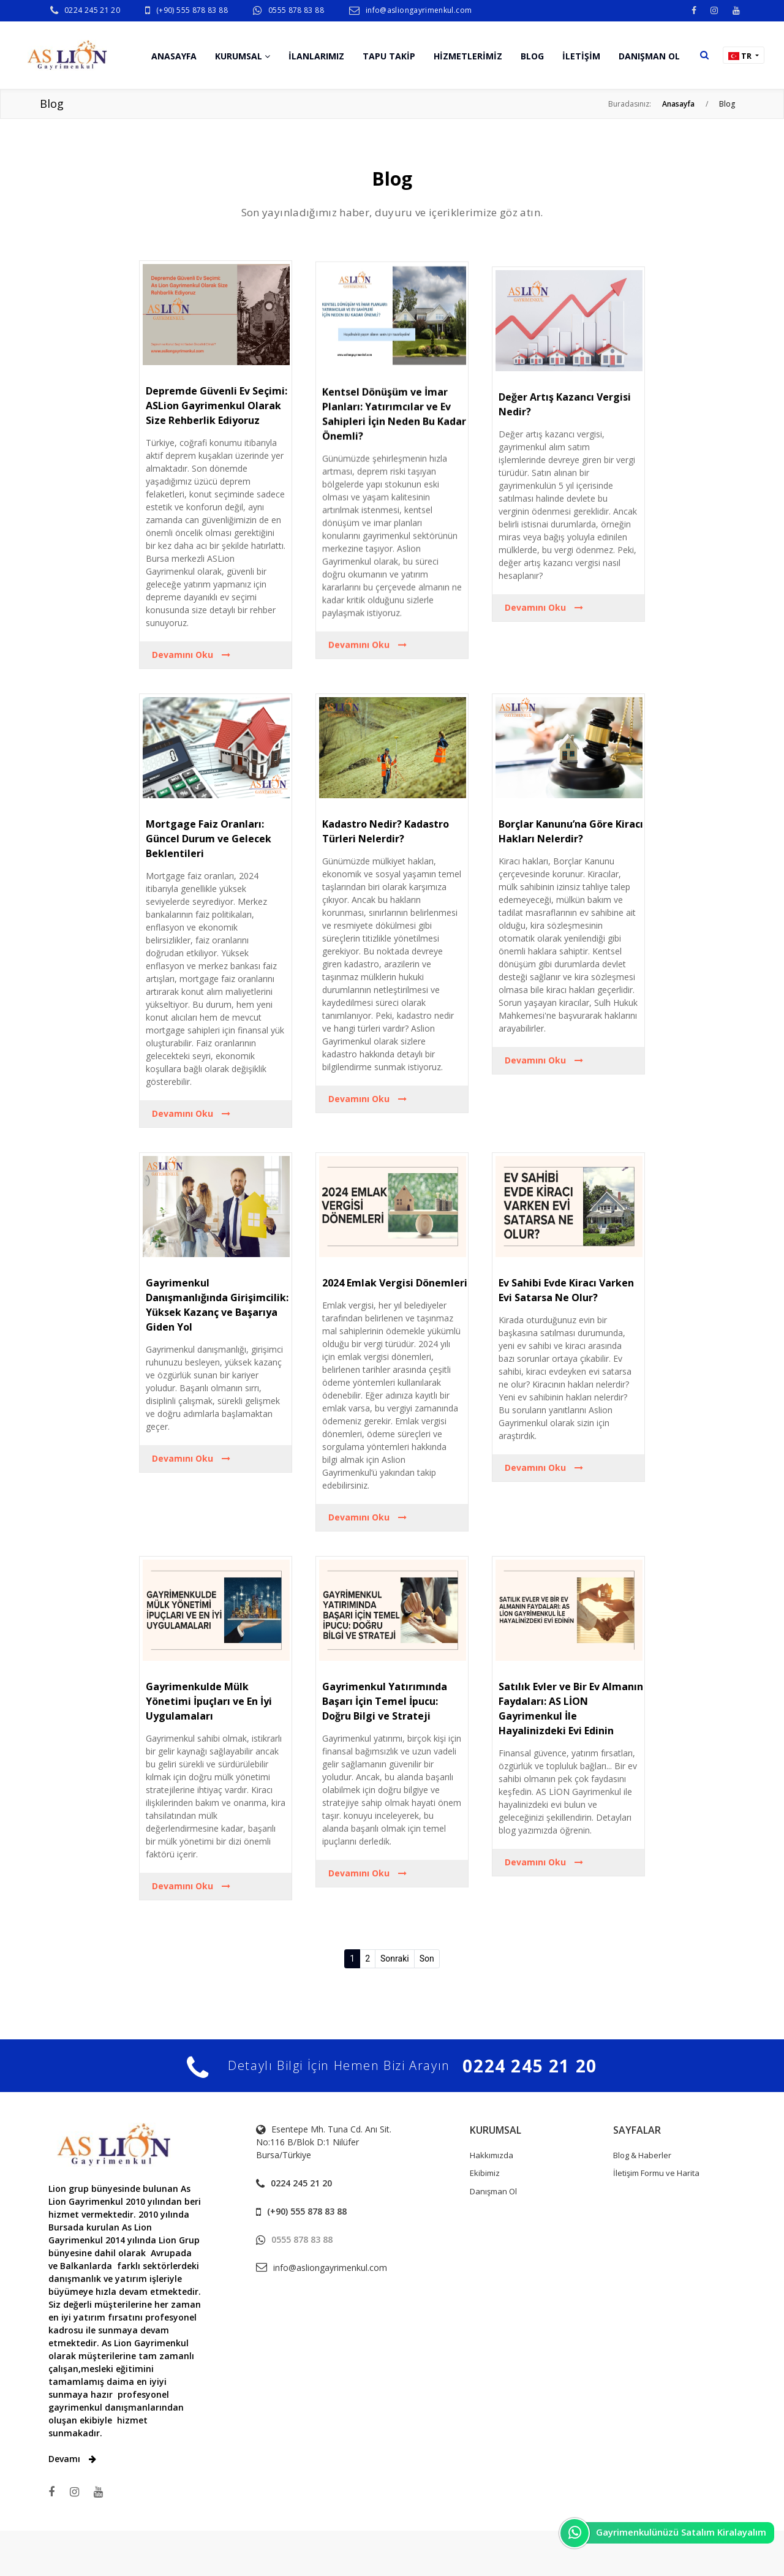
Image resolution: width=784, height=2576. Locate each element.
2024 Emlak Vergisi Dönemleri (394, 1283)
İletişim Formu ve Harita (656, 2172)
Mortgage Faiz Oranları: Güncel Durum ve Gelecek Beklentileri (208, 838)
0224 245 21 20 (92, 10)
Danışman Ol (493, 2191)
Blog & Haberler (642, 2155)
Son (427, 1958)
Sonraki (394, 1958)
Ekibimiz (485, 2172)
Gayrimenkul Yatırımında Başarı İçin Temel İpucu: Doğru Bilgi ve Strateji (384, 1701)
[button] (704, 55)
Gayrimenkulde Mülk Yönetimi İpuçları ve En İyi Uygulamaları (209, 1701)
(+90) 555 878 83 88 (192, 10)
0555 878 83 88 (296, 10)
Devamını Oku (191, 676)
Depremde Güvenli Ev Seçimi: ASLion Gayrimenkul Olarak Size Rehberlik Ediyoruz (216, 427)
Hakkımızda (491, 2155)
